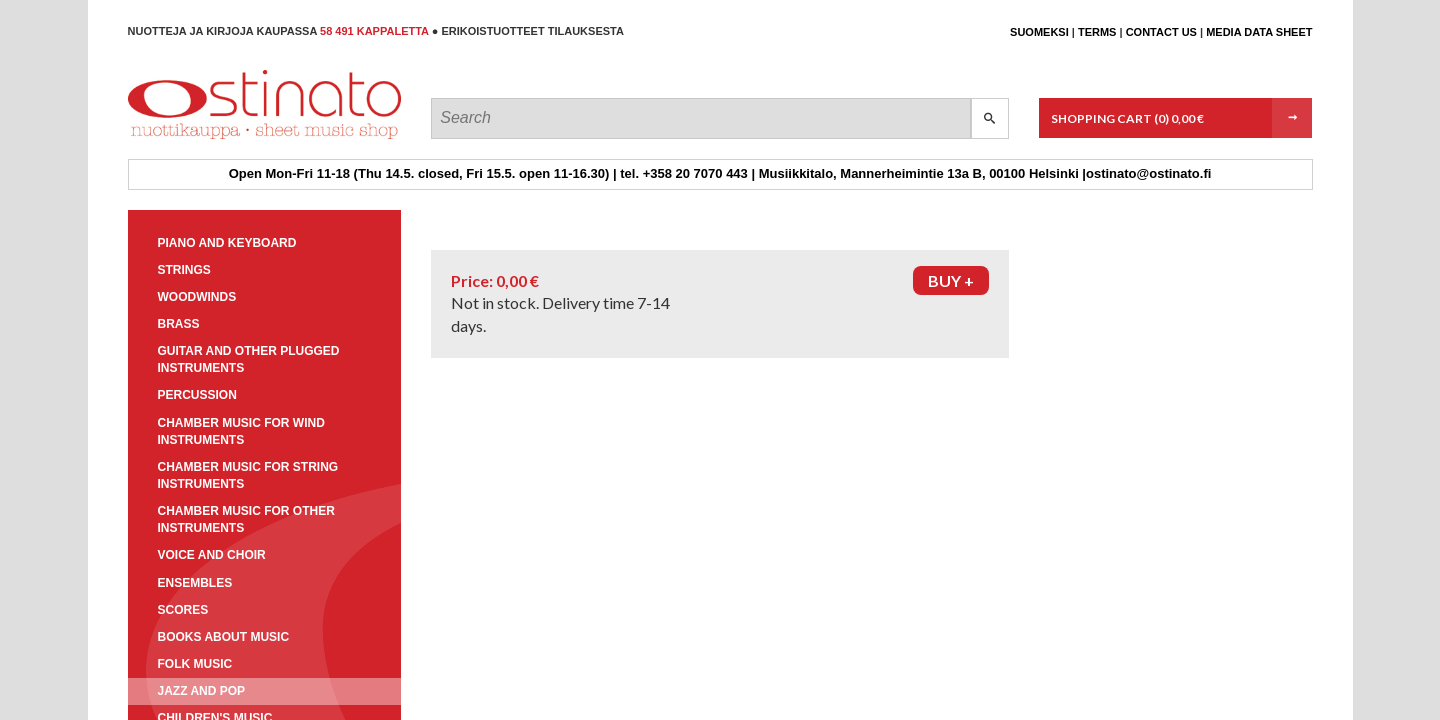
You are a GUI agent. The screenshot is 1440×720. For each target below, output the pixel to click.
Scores (183, 610)
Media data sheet (1259, 32)
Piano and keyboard (227, 243)
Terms (1097, 32)
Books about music (224, 637)
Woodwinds (197, 297)
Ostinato (218, 138)
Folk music (195, 664)
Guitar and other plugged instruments (249, 359)
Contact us (1161, 32)
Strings (184, 270)
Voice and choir (212, 555)
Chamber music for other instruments (246, 519)
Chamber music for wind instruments (241, 431)
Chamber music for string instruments (248, 475)
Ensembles (195, 583)
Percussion (197, 395)
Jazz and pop (202, 691)
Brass (179, 324)
